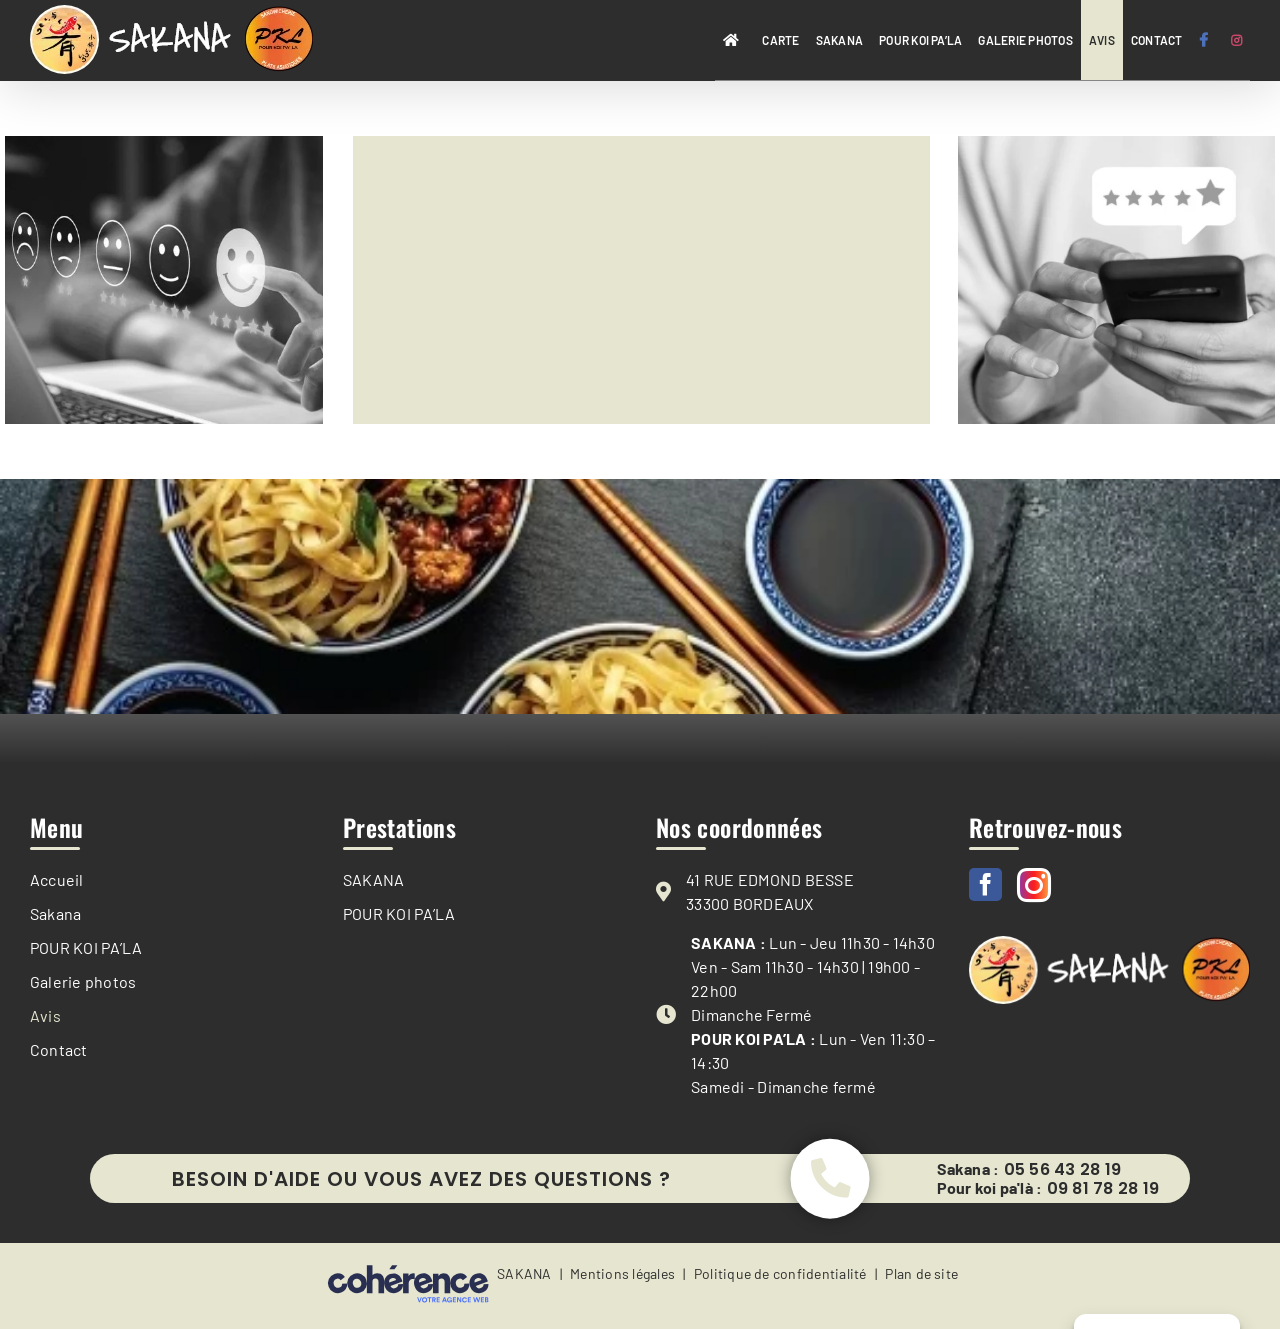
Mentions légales (622, 1277)
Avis (45, 1015)
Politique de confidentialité (780, 1277)
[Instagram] (1034, 885)
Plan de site (921, 1277)
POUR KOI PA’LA (86, 947)
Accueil (57, 879)
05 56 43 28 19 (1062, 1171)
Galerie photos (83, 981)
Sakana (55, 913)
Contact (59, 1049)
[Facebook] (985, 884)
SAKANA (373, 879)
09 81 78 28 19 (1103, 1190)
